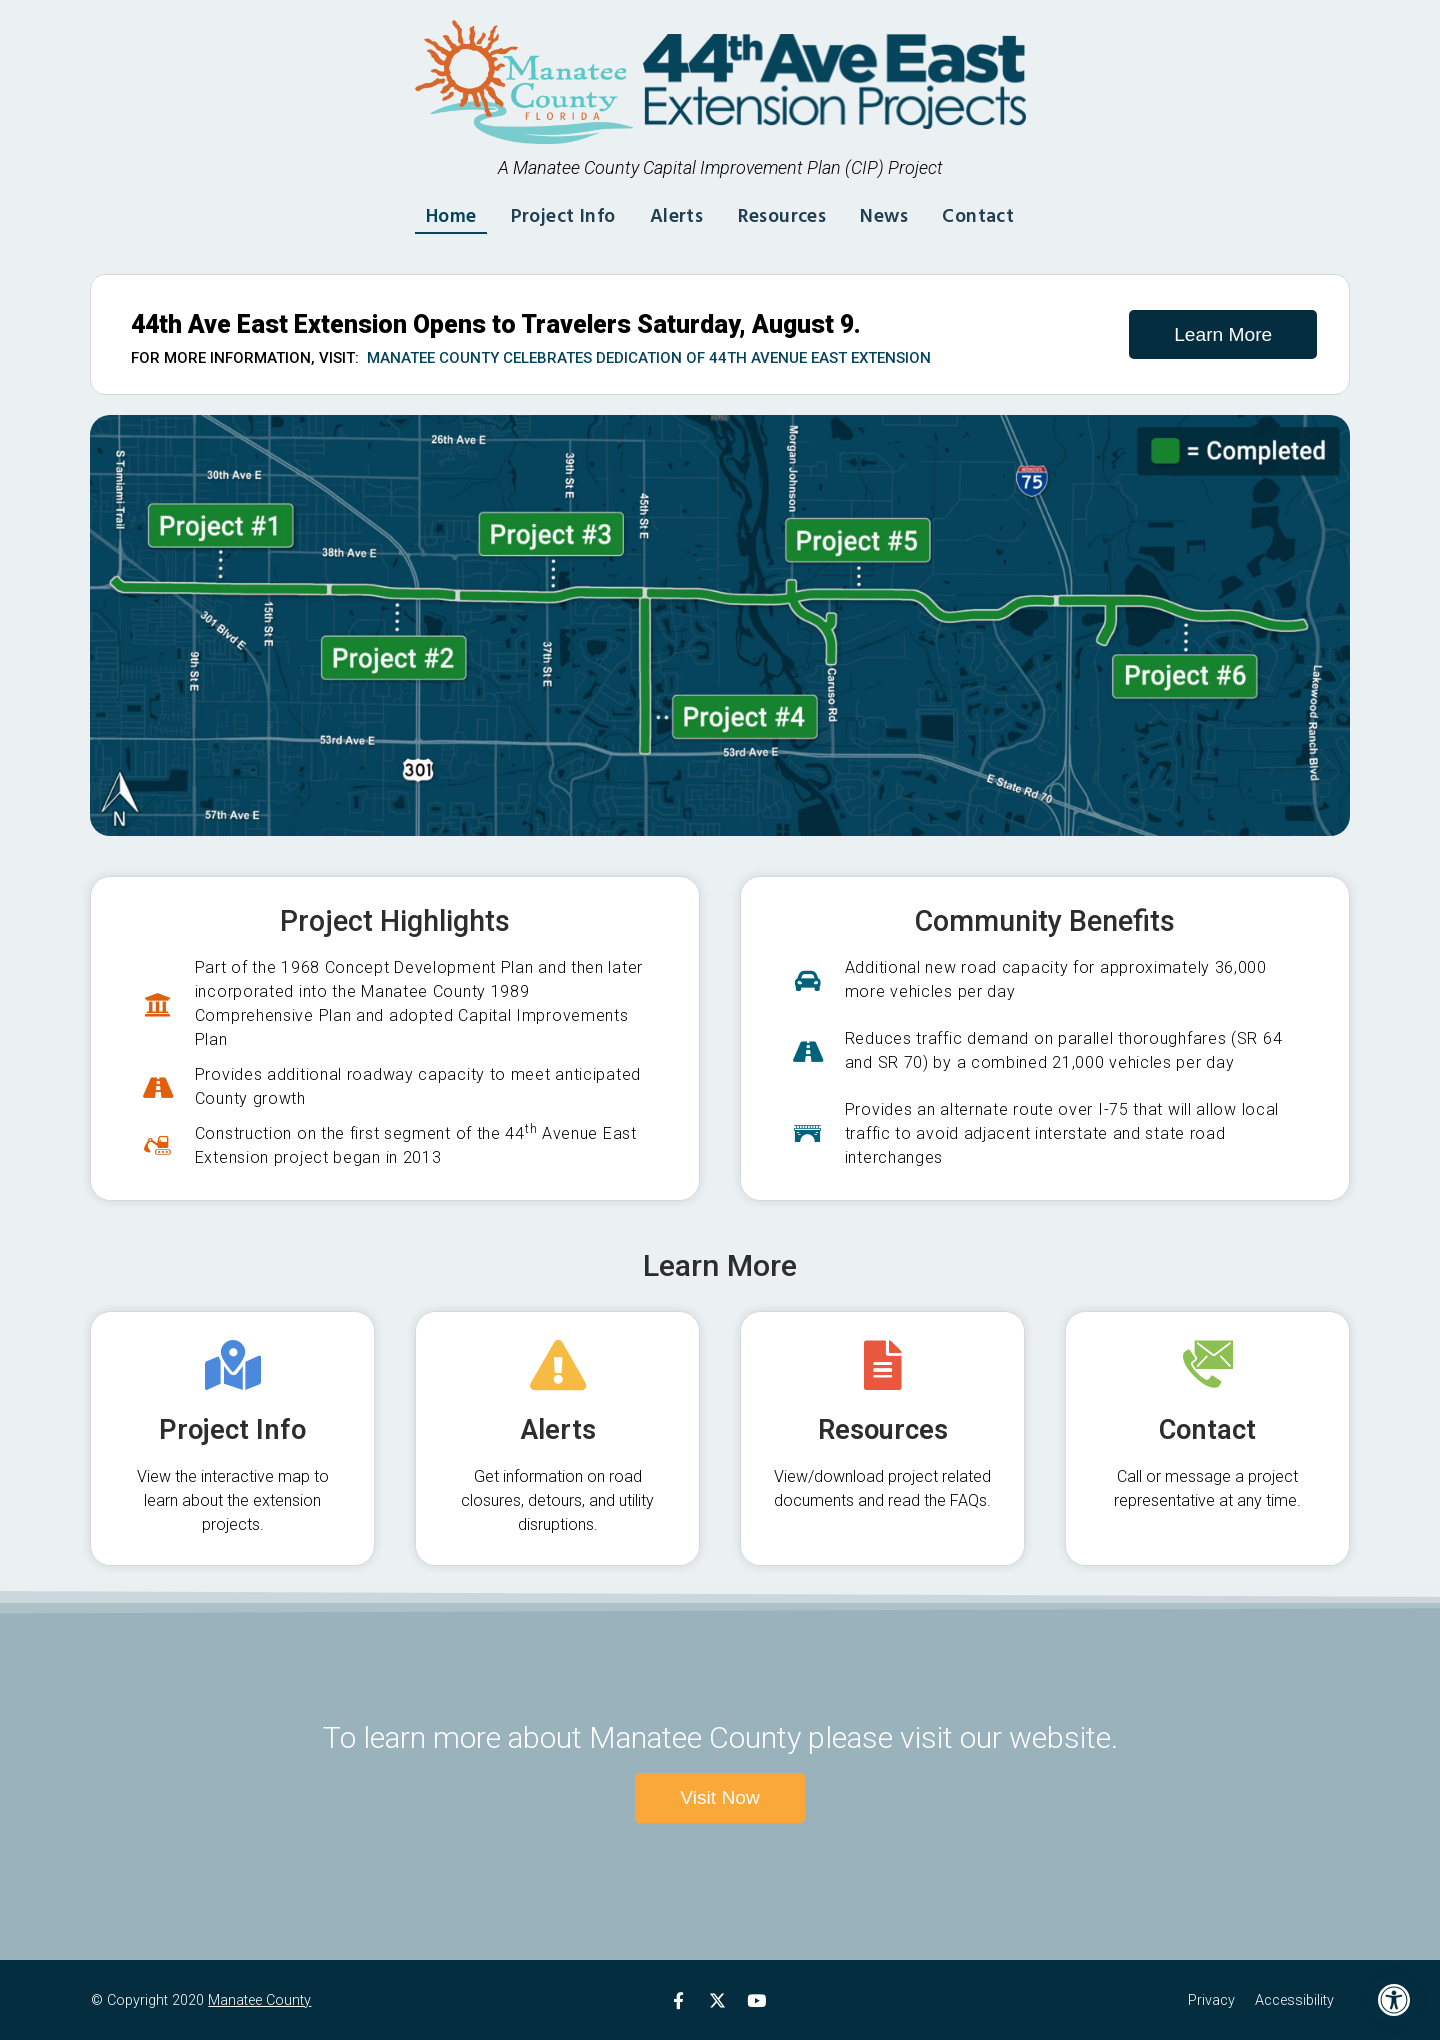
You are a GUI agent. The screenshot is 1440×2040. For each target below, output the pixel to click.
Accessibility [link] (1294, 2000)
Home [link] (437, 214)
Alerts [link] (674, 214)
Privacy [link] (1211, 2000)
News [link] (892, 214)
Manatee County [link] (259, 2000)
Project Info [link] (555, 214)
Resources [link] (785, 214)
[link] (1394, 2000)
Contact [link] (990, 214)
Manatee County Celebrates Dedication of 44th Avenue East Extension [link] (649, 358)
